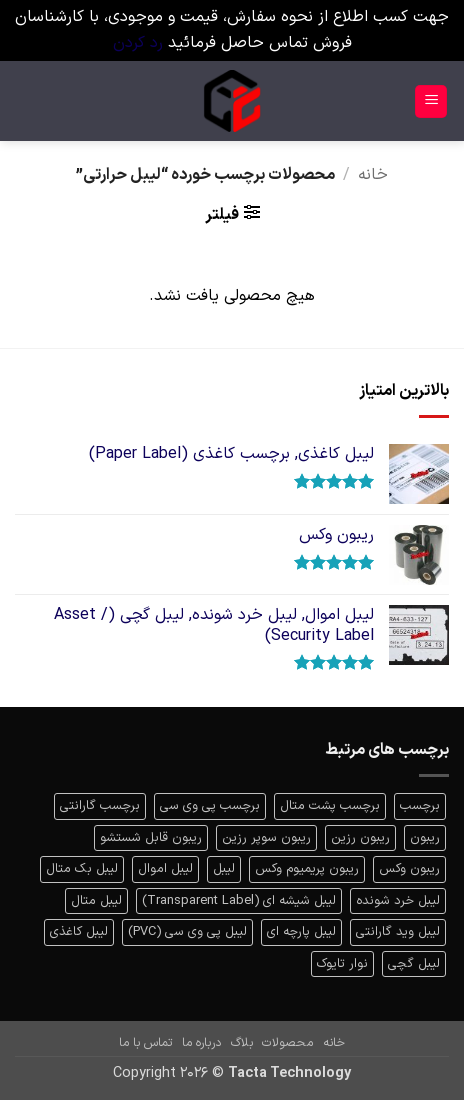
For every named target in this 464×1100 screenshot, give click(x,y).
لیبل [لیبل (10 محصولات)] (224, 868)
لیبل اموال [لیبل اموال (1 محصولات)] (165, 868)
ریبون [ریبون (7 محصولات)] (425, 837)
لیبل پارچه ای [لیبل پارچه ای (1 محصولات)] (301, 931)
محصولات (287, 1043)
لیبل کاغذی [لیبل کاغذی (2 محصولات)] (79, 931)
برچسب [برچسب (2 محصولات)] (420, 805)
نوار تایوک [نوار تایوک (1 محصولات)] (342, 963)
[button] (431, 101)
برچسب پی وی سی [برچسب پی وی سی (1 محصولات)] (210, 805)
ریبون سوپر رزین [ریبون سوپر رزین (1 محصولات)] (266, 837)
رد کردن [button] (138, 43)
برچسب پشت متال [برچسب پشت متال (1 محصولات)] (330, 805)
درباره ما (201, 1043)
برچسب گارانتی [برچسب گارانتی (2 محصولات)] (100, 805)
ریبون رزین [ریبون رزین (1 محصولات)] (360, 837)
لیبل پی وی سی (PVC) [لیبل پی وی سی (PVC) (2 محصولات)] (187, 931)
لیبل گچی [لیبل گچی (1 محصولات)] (414, 963)
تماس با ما (145, 1043)
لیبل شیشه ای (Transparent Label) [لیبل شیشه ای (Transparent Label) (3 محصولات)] (239, 900)
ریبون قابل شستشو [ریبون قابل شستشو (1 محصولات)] (151, 837)
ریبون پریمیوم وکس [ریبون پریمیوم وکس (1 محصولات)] (307, 868)
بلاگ (242, 1043)
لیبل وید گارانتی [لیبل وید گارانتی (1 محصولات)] (398, 931)
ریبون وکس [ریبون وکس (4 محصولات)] (409, 868)
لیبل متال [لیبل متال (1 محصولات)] (96, 900)
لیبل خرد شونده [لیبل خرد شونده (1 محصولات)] (398, 900)
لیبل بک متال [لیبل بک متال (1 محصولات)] (82, 868)
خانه (373, 175)
